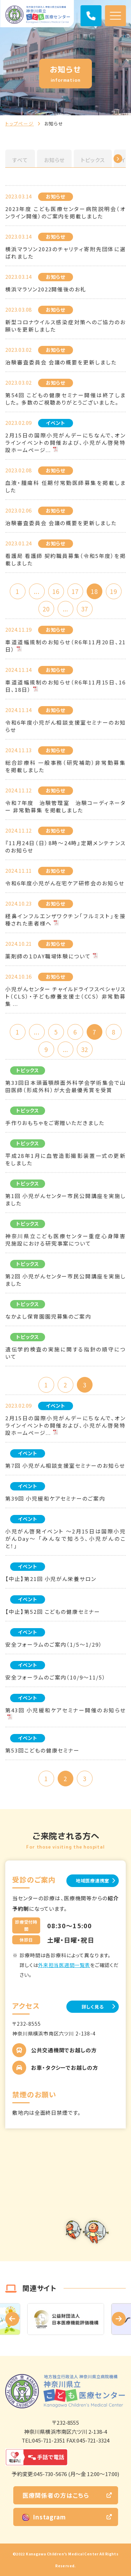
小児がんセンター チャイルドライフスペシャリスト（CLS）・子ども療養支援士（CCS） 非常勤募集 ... (65, 996)
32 (84, 1049)
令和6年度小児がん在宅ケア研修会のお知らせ (64, 883)
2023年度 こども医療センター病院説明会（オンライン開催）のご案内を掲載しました (65, 212)
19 (113, 591)
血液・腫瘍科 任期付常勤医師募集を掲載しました (65, 486)
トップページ (19, 123)
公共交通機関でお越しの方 (64, 2050)
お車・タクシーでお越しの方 (64, 2067)
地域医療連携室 (92, 1880)
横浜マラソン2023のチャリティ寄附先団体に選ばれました (65, 252)
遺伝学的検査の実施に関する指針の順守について (65, 1352)
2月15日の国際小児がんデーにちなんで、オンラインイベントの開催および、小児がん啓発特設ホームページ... (65, 442)
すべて (20, 160)
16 (55, 591)
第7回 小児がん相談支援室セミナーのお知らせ (65, 1465)
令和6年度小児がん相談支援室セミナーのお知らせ (65, 726)
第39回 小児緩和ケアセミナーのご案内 (55, 1498)
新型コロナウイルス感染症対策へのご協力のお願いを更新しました (65, 325)
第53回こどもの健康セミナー (42, 1750)
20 (46, 608)
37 (84, 608)
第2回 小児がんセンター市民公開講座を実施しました (65, 1279)
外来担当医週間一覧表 (64, 1964)
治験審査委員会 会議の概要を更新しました (61, 362)
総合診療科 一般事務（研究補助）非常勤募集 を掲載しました (65, 766)
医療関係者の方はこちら (55, 2495)
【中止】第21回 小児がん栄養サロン (50, 1578)
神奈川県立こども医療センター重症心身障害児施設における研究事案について (65, 1239)
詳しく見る (93, 2006)
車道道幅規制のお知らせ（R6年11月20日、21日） (65, 645)
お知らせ (54, 160)
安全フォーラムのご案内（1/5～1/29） (53, 1644)
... (36, 591)
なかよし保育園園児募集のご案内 (48, 1316)
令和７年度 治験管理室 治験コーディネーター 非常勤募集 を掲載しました (65, 806)
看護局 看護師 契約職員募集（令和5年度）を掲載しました (65, 559)
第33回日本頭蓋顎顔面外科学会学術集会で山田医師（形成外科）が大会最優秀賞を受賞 (65, 1086)
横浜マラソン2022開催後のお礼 (45, 289)
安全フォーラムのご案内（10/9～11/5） (55, 1677)
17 (75, 591)
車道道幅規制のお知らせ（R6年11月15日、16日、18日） (65, 686)
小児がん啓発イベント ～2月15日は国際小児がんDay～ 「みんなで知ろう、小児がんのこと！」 (65, 1539)
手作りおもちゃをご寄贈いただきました (54, 1122)
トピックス (93, 160)
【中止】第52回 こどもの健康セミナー (52, 1611)
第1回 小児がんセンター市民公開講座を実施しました (65, 1199)
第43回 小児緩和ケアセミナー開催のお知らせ (65, 1710)
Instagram (44, 2516)
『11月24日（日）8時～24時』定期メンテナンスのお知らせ (65, 846)
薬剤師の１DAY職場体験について (48, 956)
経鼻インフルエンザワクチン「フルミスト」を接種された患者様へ (65, 919)
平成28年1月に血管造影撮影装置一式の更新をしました (65, 1159)
